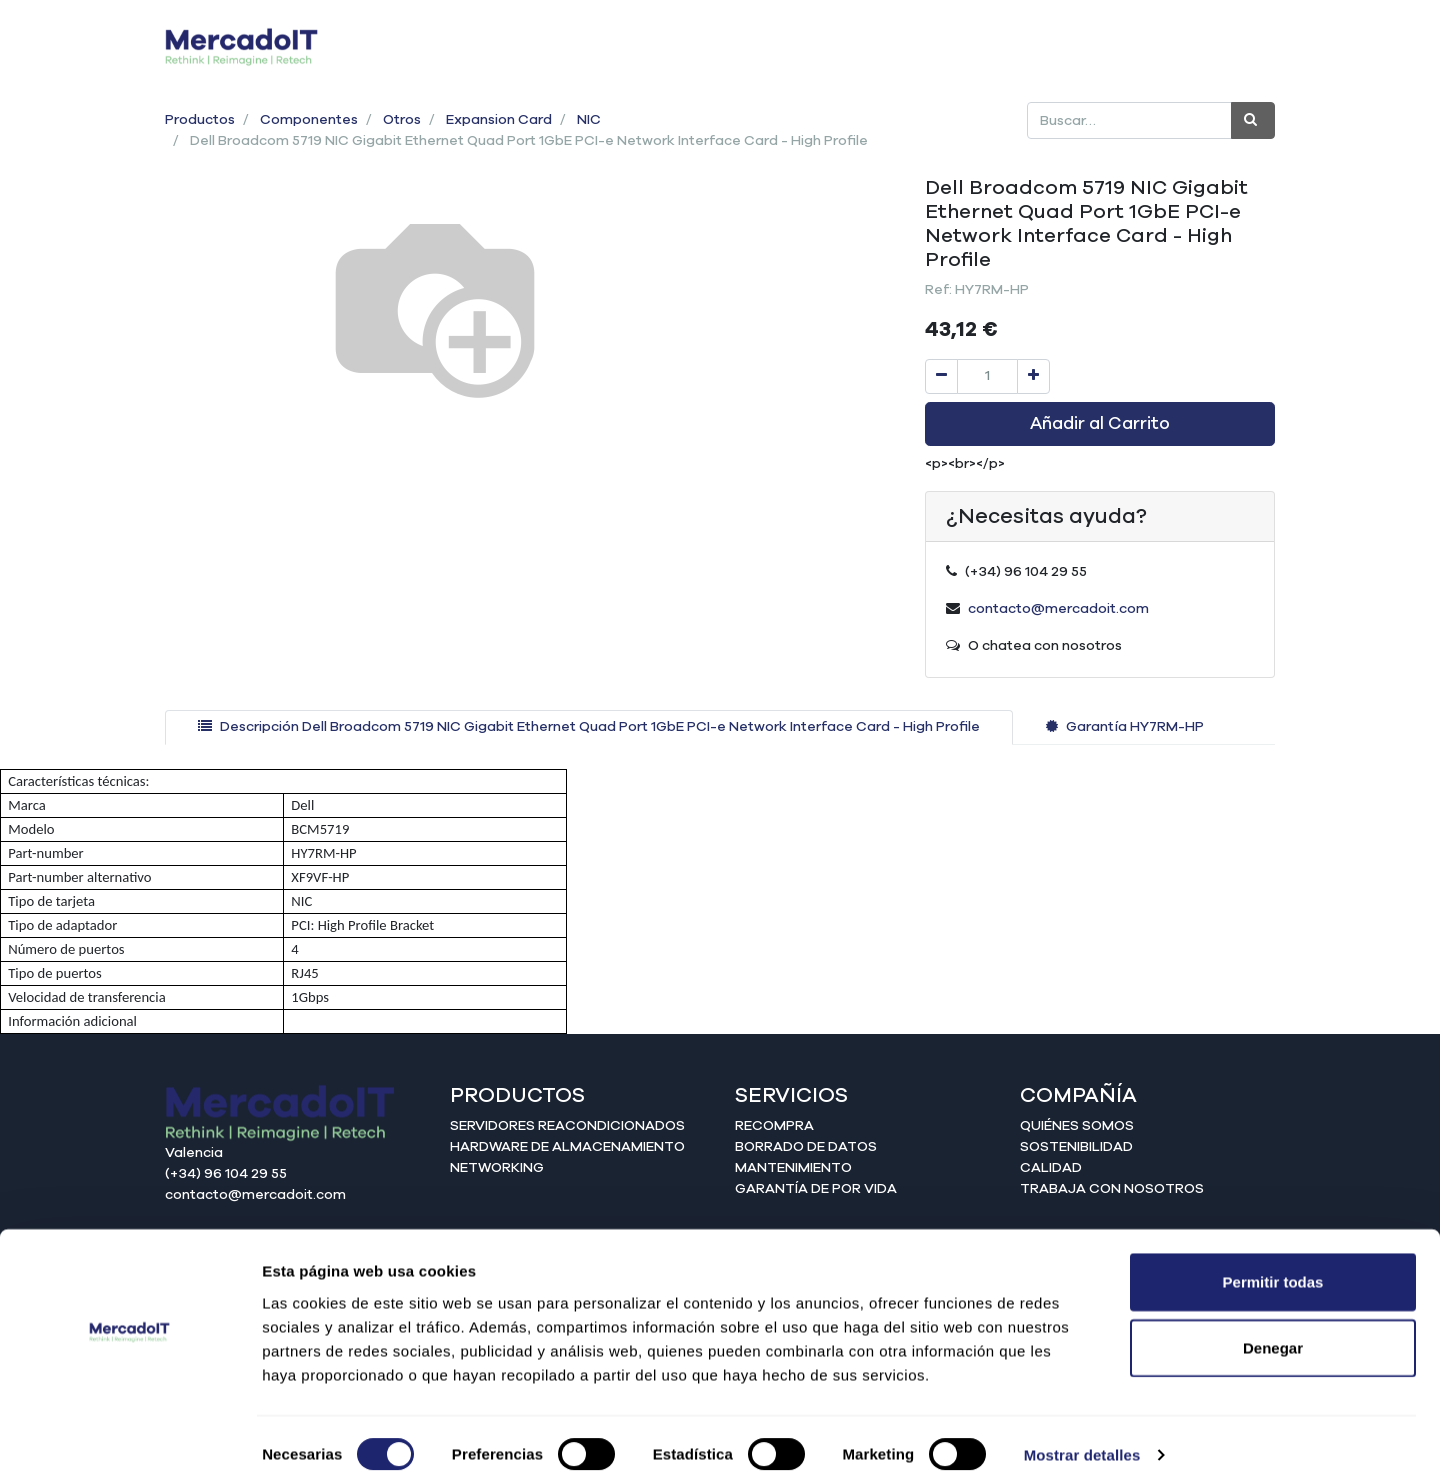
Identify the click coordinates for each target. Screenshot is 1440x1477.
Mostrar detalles (1082, 1437)
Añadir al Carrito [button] (1100, 424)
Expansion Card (499, 120)
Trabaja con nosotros (1112, 1189)
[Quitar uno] (941, 376)
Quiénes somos (1077, 1126)
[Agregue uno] (1033, 376)
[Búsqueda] (1253, 120)
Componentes (309, 120)
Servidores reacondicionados (567, 1126)
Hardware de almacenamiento (567, 1147)
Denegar (1273, 1330)
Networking (497, 1168)
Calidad (1051, 1168)
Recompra (774, 1126)
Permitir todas (1273, 1264)
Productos (200, 120)
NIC (589, 120)
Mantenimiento (793, 1168)
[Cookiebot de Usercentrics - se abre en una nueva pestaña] (129, 1438)
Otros (402, 120)
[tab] (589, 727)
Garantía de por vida (816, 1189)
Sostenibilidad (1076, 1147)
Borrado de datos (806, 1147)
